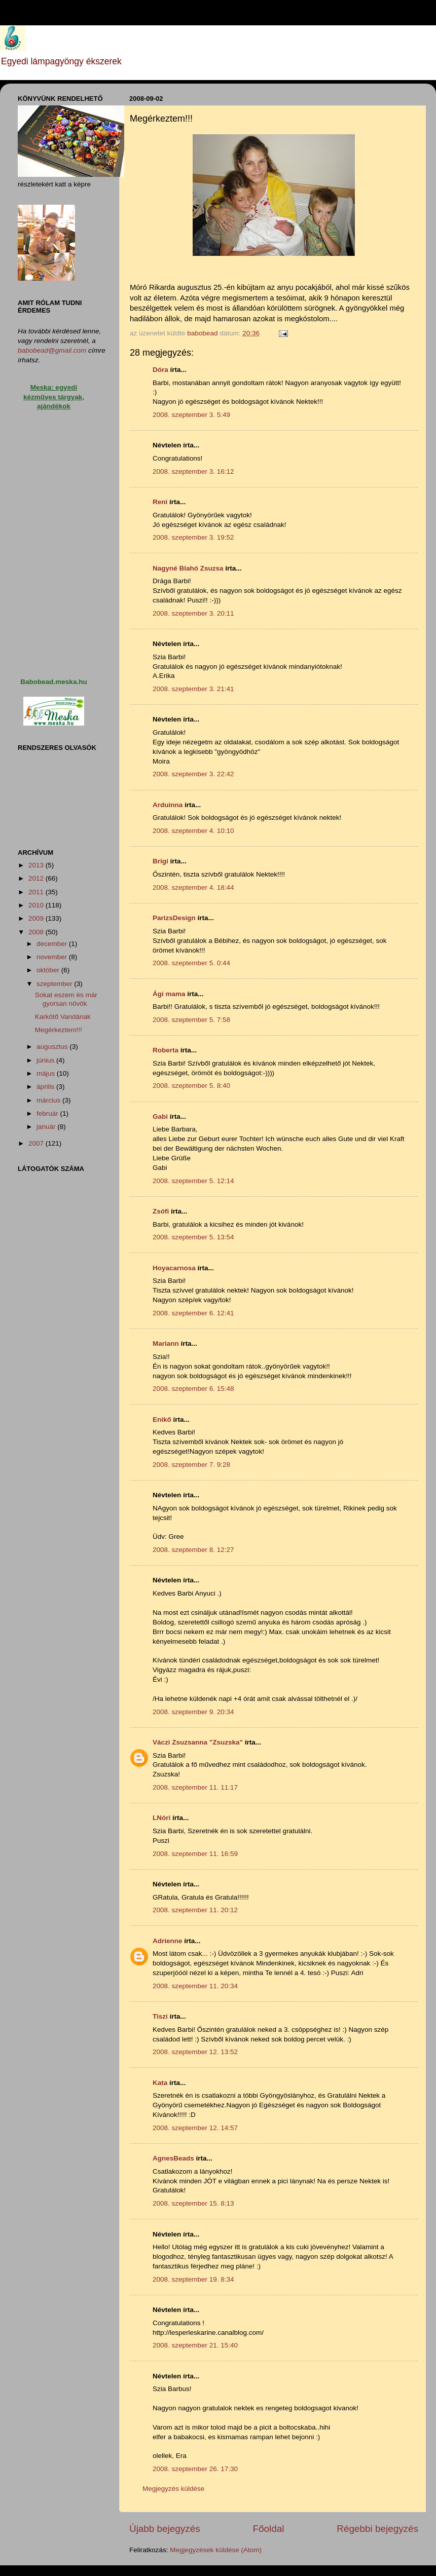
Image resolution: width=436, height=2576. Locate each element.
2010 (37, 905)
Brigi (160, 861)
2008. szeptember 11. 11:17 (195, 1787)
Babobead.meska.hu (53, 682)
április (46, 1086)
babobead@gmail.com (52, 350)
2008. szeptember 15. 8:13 (193, 2203)
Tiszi (160, 2016)
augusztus (53, 1046)
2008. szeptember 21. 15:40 (195, 2345)
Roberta (165, 1050)
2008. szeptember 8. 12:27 (193, 1550)
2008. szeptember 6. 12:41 (193, 1313)
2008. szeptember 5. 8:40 (191, 1085)
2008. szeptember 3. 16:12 (193, 471)
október (49, 970)
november (53, 957)
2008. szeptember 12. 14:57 (195, 2128)
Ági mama (169, 994)
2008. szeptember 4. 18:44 (193, 887)
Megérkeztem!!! (58, 1030)
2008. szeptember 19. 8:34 (193, 2279)
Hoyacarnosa (174, 1268)
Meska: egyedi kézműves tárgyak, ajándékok (53, 397)
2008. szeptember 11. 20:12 (195, 1910)
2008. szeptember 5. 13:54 (193, 1237)
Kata (160, 2083)
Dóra (160, 369)
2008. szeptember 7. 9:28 (191, 1464)
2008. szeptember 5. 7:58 (191, 1020)
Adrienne (168, 1941)
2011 (37, 892)
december (53, 944)
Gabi (160, 1116)
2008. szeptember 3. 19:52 (193, 537)
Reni (160, 502)
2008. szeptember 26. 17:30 (195, 2469)
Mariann (166, 1343)
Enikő (162, 1419)
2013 (37, 865)
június (46, 1060)
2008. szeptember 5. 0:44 (191, 963)
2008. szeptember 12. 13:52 (195, 2052)
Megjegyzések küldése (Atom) (216, 2550)
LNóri (161, 1818)
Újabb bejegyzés (164, 2528)
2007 (37, 1143)
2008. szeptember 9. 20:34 (193, 1712)
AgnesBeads (173, 2158)
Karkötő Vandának (63, 1016)
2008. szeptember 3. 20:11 (193, 613)
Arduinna (168, 805)
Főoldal (268, 2528)
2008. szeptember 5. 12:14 (193, 1181)
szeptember (55, 984)
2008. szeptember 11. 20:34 (195, 1986)
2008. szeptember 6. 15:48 (193, 1388)
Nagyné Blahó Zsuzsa (188, 568)
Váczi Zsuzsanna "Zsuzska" (198, 1742)
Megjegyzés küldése (173, 2488)
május (47, 1073)
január (47, 1126)
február (48, 1113)
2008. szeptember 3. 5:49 (191, 415)
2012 (37, 878)
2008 (37, 932)
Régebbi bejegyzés (377, 2528)
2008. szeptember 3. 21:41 (193, 689)
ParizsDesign (174, 918)
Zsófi (161, 1211)
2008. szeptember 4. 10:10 (193, 831)
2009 (37, 918)
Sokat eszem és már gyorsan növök (66, 999)
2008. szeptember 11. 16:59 (195, 1854)
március (49, 1100)
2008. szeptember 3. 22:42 (193, 774)
